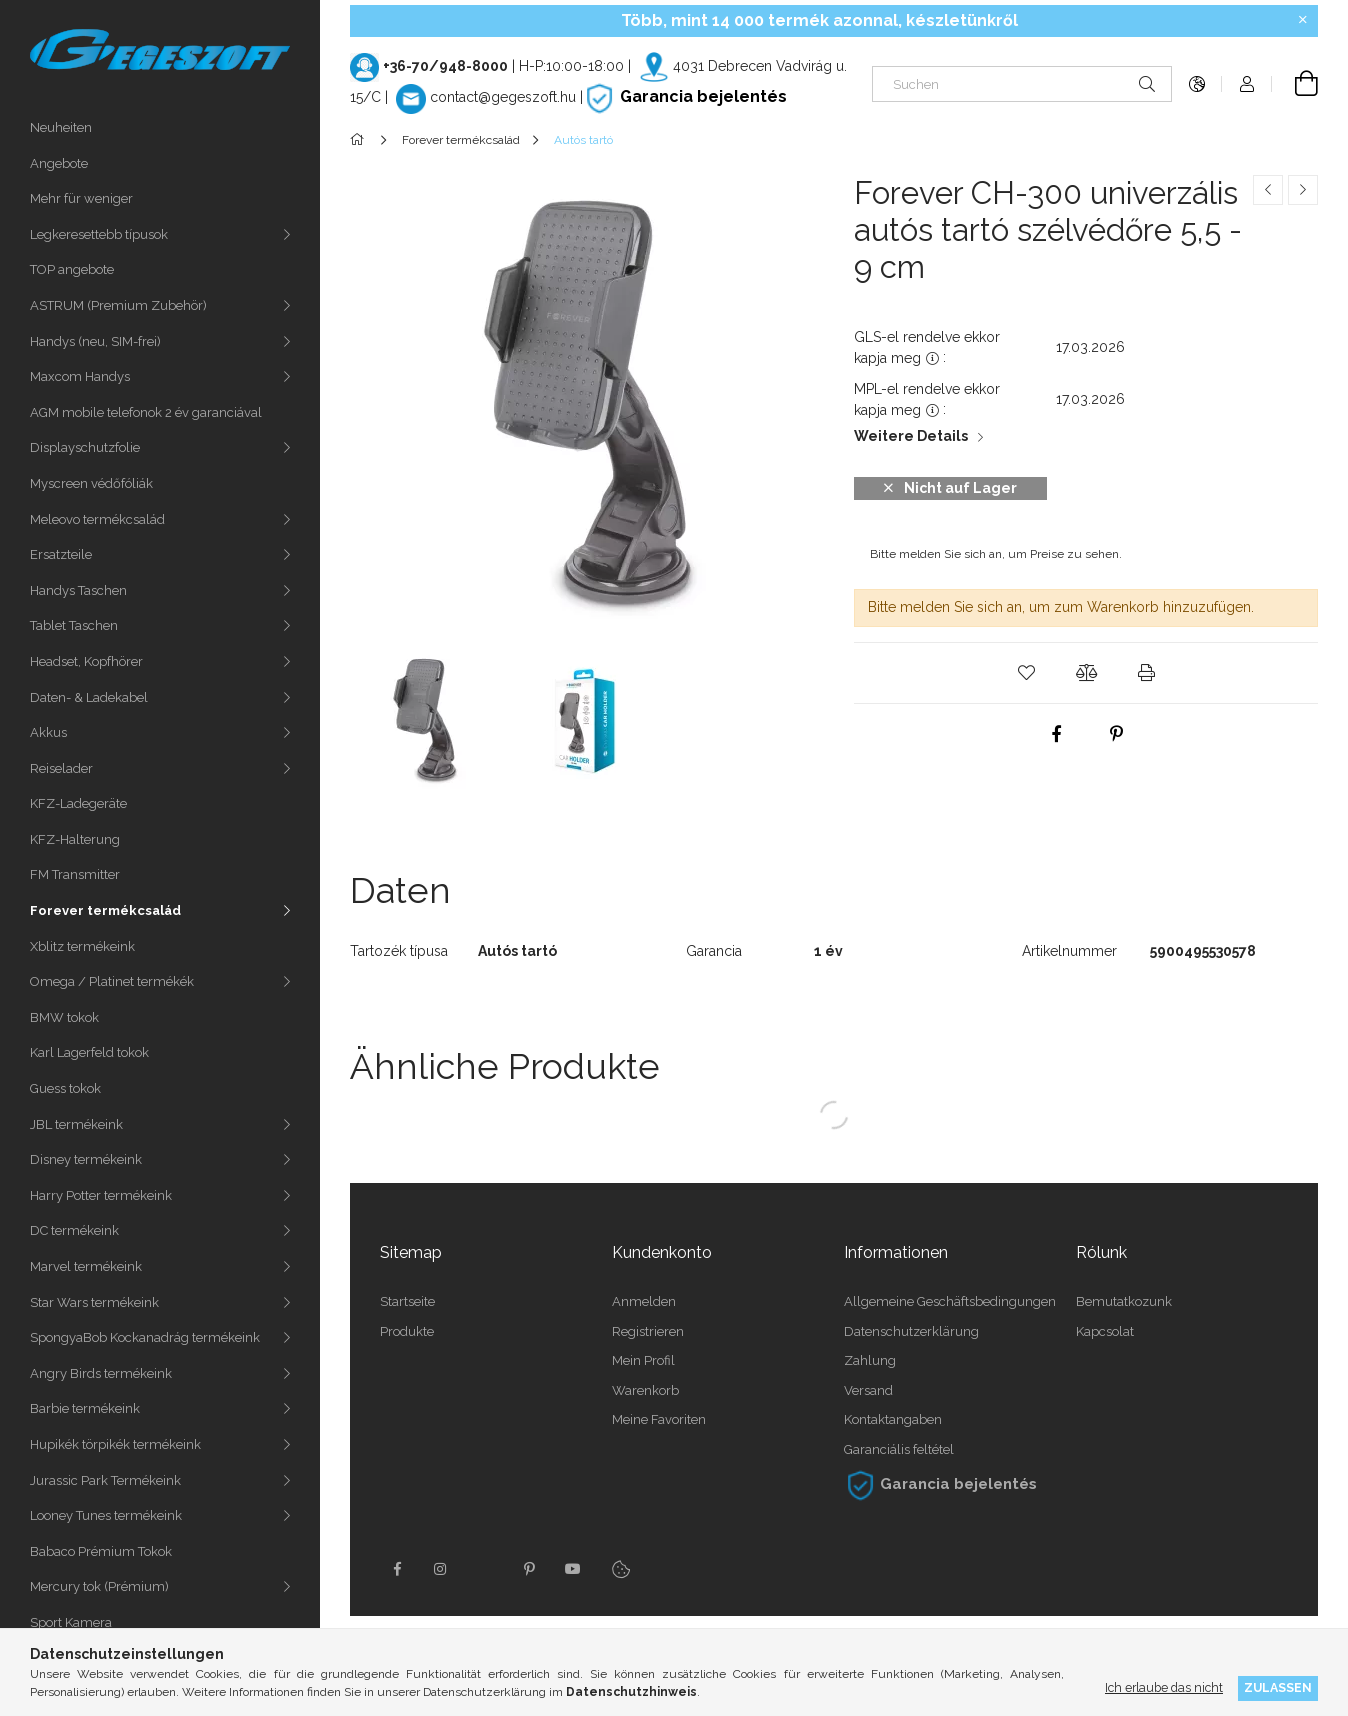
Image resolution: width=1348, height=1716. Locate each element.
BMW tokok (64, 1017)
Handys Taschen (78, 590)
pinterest (529, 1569)
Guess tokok (65, 1088)
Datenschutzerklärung (911, 1331)
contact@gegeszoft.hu (503, 97)
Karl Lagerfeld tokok (89, 1052)
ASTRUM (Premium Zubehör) (118, 305)
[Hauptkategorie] (360, 140)
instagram (441, 1569)
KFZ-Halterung (75, 839)
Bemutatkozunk (1124, 1301)
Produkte (407, 1331)
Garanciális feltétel (899, 1449)
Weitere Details (911, 436)
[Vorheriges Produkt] (1268, 190)
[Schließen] (1303, 20)
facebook (397, 1569)
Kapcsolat (1105, 1331)
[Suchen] (1022, 84)
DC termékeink (74, 1230)
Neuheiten (61, 127)
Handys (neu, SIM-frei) (95, 341)
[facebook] (1056, 734)
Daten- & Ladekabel (89, 697)
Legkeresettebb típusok (99, 234)
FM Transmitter (75, 874)
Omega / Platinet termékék (112, 981)
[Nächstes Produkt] (1303, 190)
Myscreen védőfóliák (91, 483)
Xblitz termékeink (82, 946)
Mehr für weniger (81, 198)
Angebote (59, 163)
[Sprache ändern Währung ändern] (1197, 84)
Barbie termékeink (85, 1408)
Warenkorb (645, 1390)
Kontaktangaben (893, 1419)
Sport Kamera (71, 1622)
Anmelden (644, 1301)
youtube (573, 1569)
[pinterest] (1116, 734)
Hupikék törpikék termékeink (115, 1444)
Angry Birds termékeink (101, 1373)
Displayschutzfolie (85, 447)
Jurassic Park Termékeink (105, 1480)
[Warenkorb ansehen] (1295, 84)
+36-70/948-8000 (445, 66)
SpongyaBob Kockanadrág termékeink (145, 1337)
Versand (868, 1390)
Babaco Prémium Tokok (101, 1551)
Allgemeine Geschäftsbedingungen (950, 1301)
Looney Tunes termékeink (106, 1515)
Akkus (48, 732)
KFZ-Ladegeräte (78, 803)
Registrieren (648, 1331)
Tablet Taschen (74, 625)
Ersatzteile (61, 554)
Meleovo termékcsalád (97, 519)
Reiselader (61, 768)
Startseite (407, 1301)
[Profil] (1247, 84)
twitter (485, 1569)
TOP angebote (72, 269)
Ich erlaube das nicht (1164, 1687)
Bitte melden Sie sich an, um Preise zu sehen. (996, 554)
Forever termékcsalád (105, 910)
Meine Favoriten (659, 1419)
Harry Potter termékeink (101, 1195)
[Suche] (1147, 84)
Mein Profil (643, 1360)
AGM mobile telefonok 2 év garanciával (146, 412)
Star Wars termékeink (94, 1302)
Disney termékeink (86, 1159)
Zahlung (870, 1360)
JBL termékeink (76, 1124)
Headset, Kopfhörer (86, 661)
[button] (1026, 673)
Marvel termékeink (86, 1266)
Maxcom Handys (80, 376)
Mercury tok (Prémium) (99, 1586)
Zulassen (1278, 1687)
